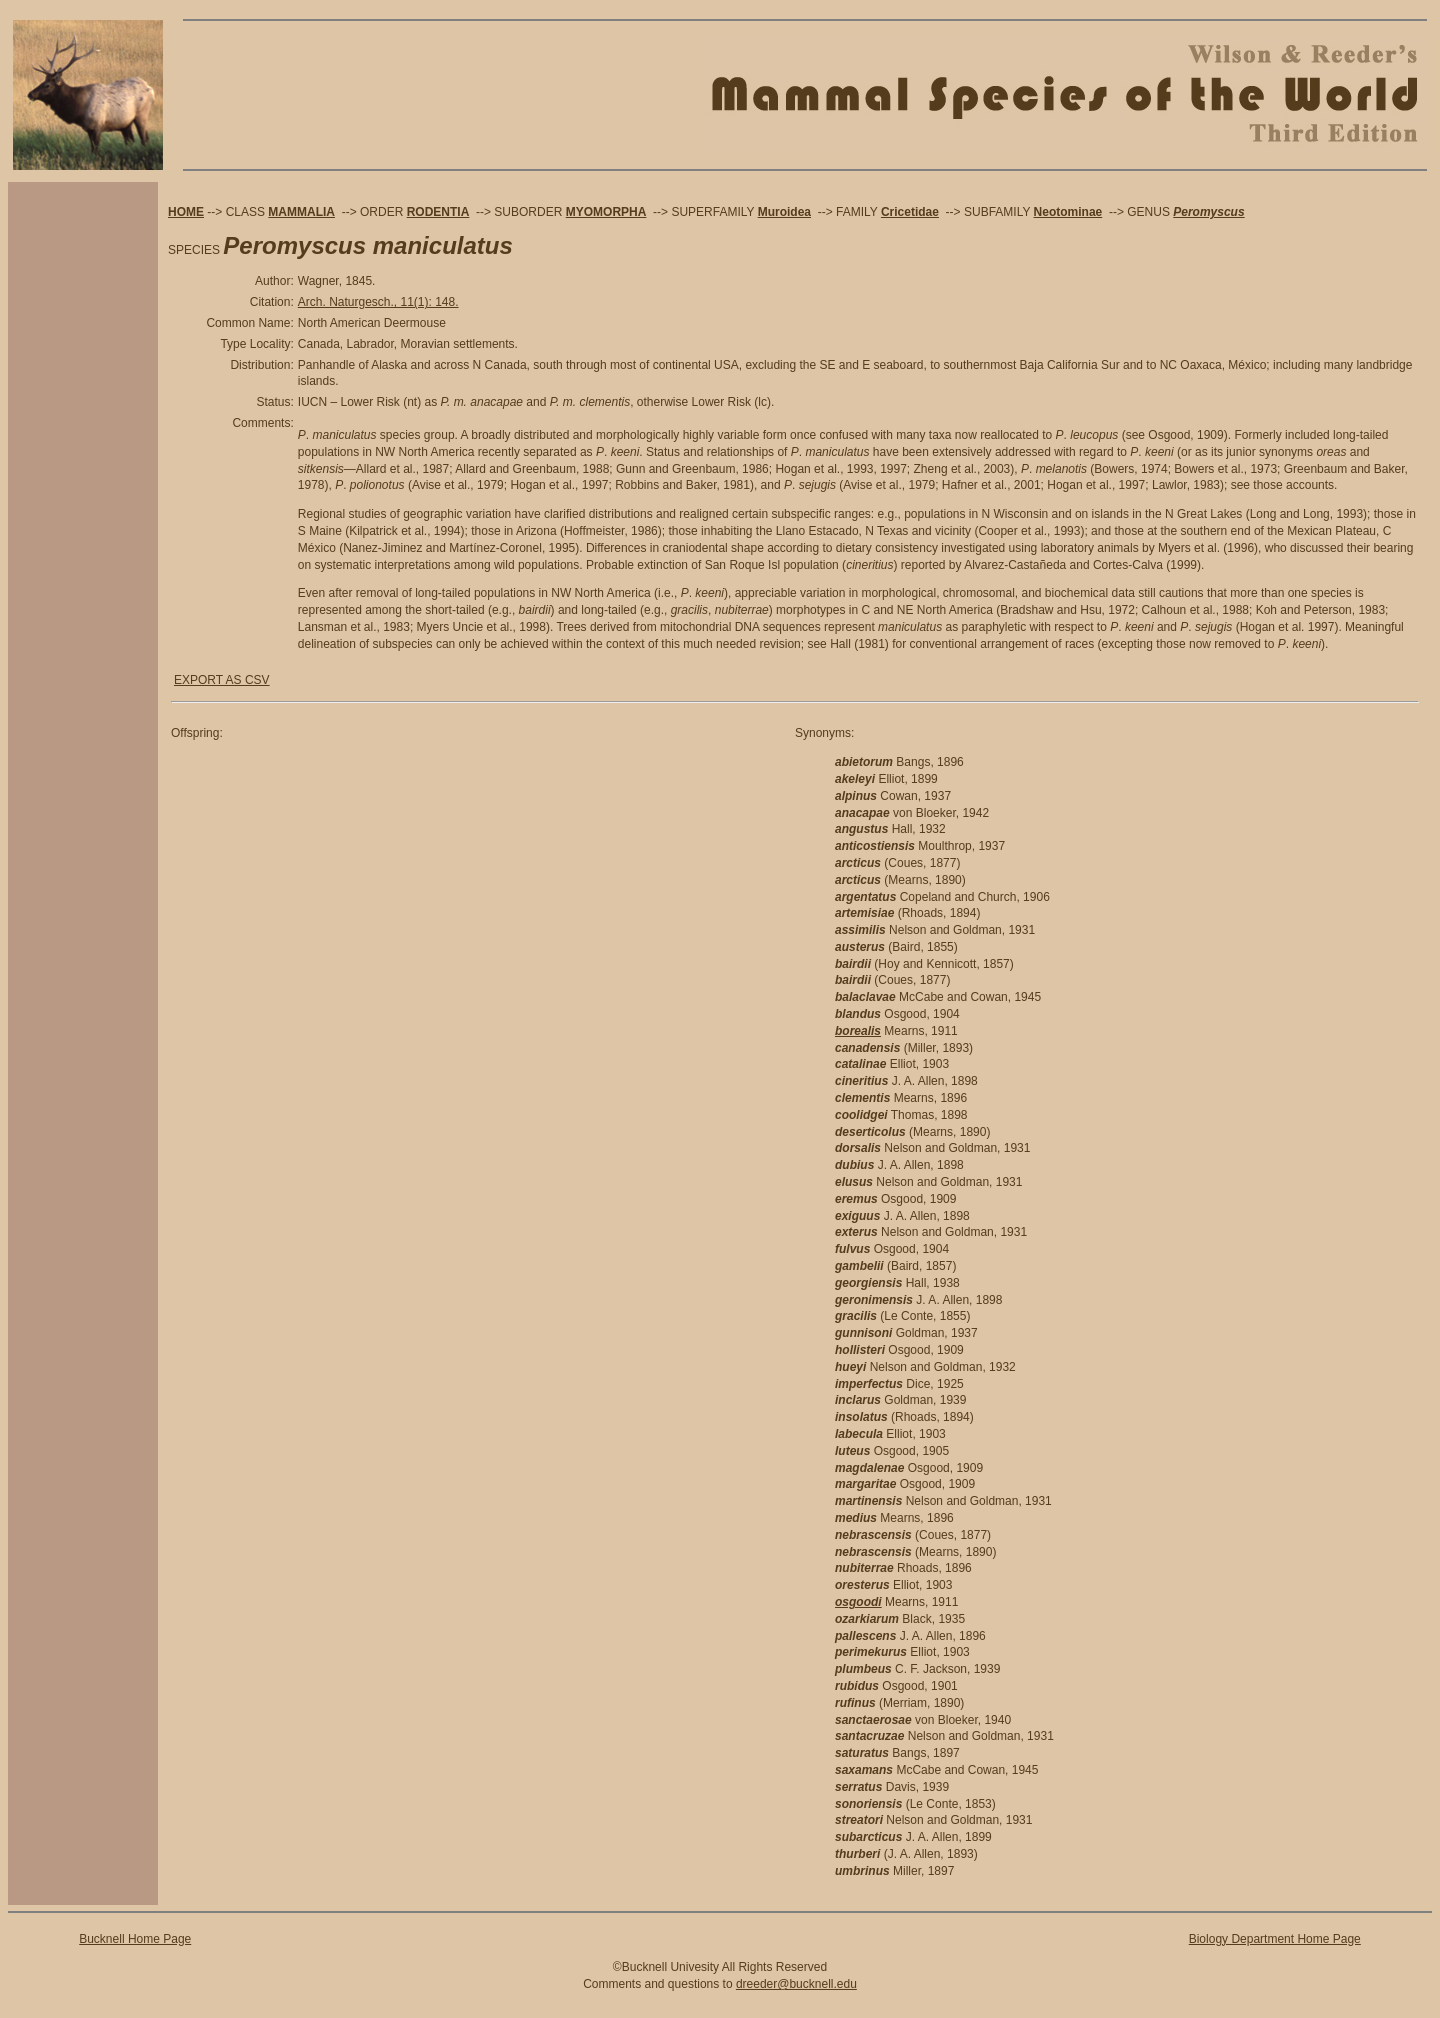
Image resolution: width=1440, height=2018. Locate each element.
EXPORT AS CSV (222, 680)
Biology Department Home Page (1275, 1939)
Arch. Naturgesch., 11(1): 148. (378, 302)
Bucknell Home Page (135, 1939)
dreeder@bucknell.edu (796, 1984)
